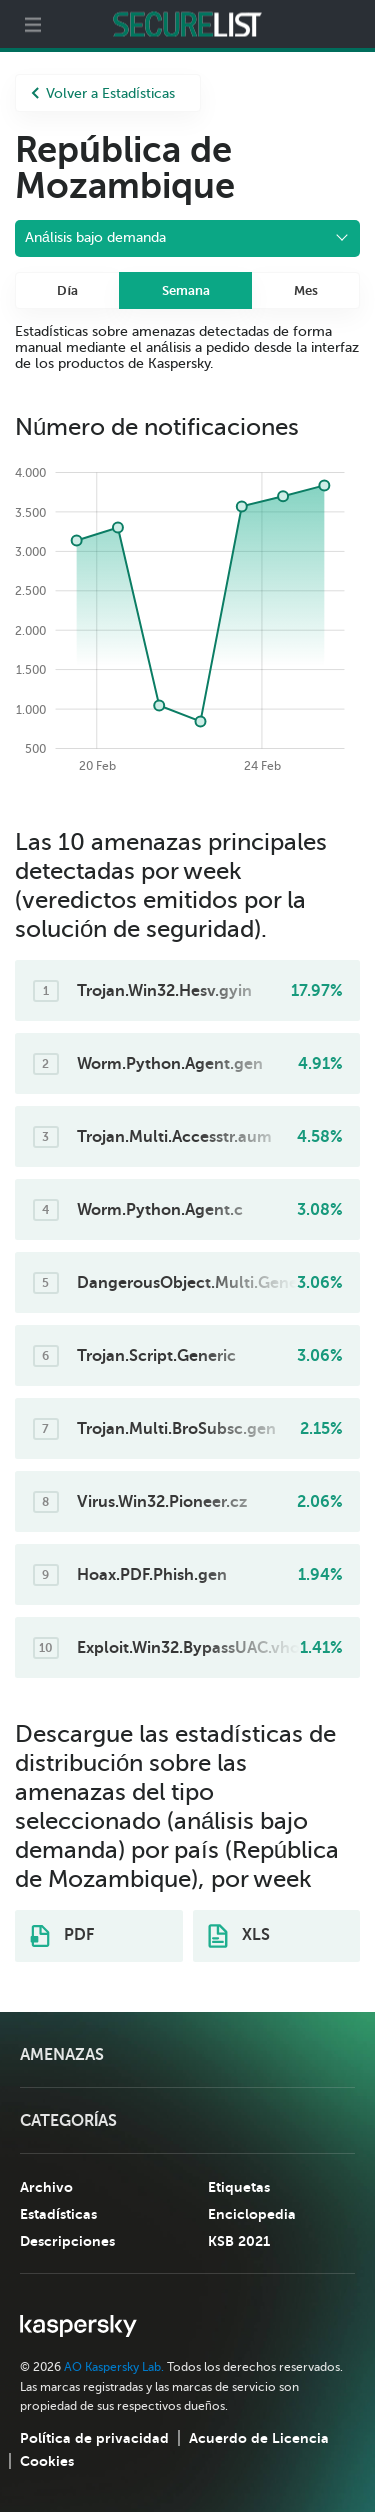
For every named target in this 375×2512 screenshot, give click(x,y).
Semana (186, 290)
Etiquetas (239, 2187)
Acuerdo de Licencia (259, 2438)
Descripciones (67, 2241)
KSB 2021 (239, 2241)
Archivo (46, 2187)
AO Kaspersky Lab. (114, 2367)
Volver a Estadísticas (103, 93)
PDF (62, 1936)
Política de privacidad (94, 2438)
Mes (306, 290)
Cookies (47, 2461)
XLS (239, 1936)
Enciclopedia (252, 2214)
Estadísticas (58, 2214)
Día (67, 290)
